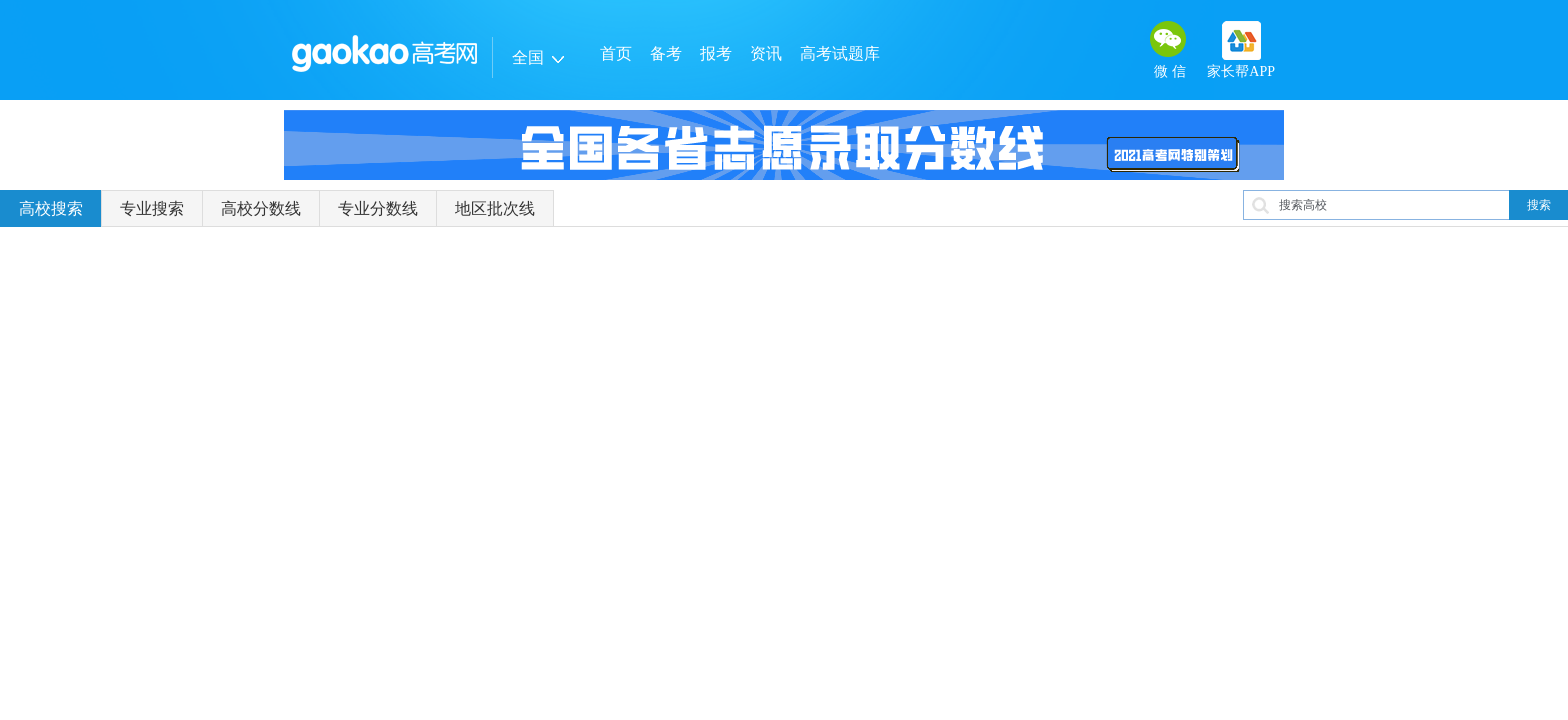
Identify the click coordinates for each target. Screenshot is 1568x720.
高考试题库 (840, 53)
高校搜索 (51, 208)
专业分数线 (378, 208)
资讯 (766, 53)
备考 (666, 53)
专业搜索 (152, 208)
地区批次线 (495, 208)
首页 (616, 53)
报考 (716, 53)
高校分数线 (261, 208)
